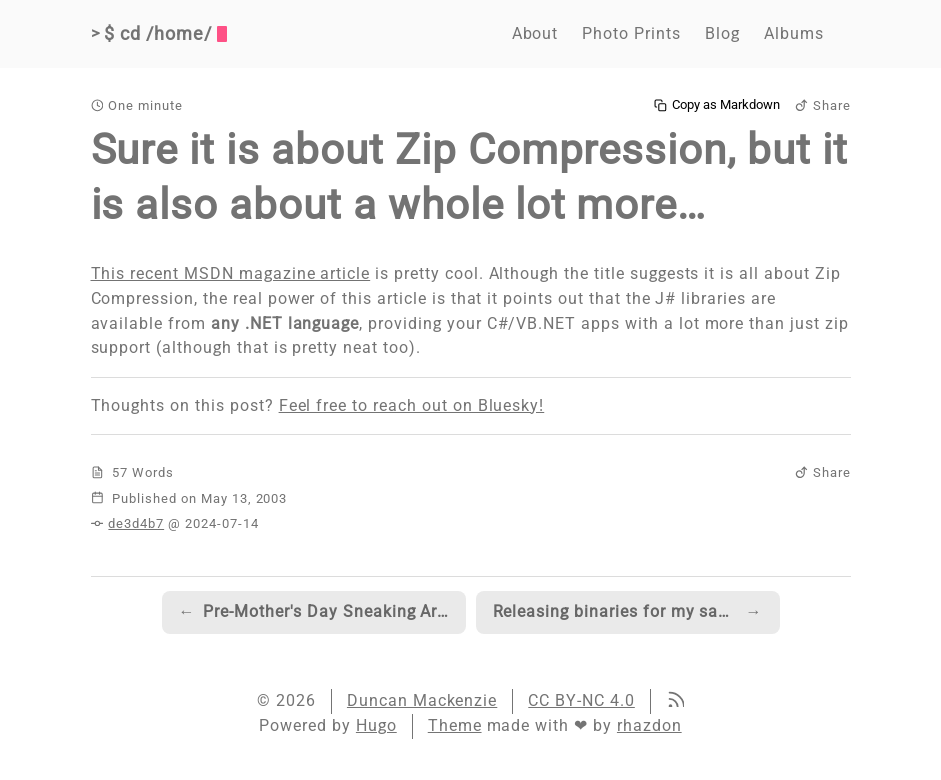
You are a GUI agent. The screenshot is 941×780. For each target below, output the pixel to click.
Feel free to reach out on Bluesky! (412, 405)
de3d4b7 (136, 523)
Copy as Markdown (717, 105)
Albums (794, 33)
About (535, 33)
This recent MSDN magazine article (231, 273)
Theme (455, 725)
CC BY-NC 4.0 (581, 700)
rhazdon (649, 725)
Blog (722, 33)
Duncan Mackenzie (422, 700)
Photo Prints (631, 33)
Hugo (376, 725)
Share (823, 105)
